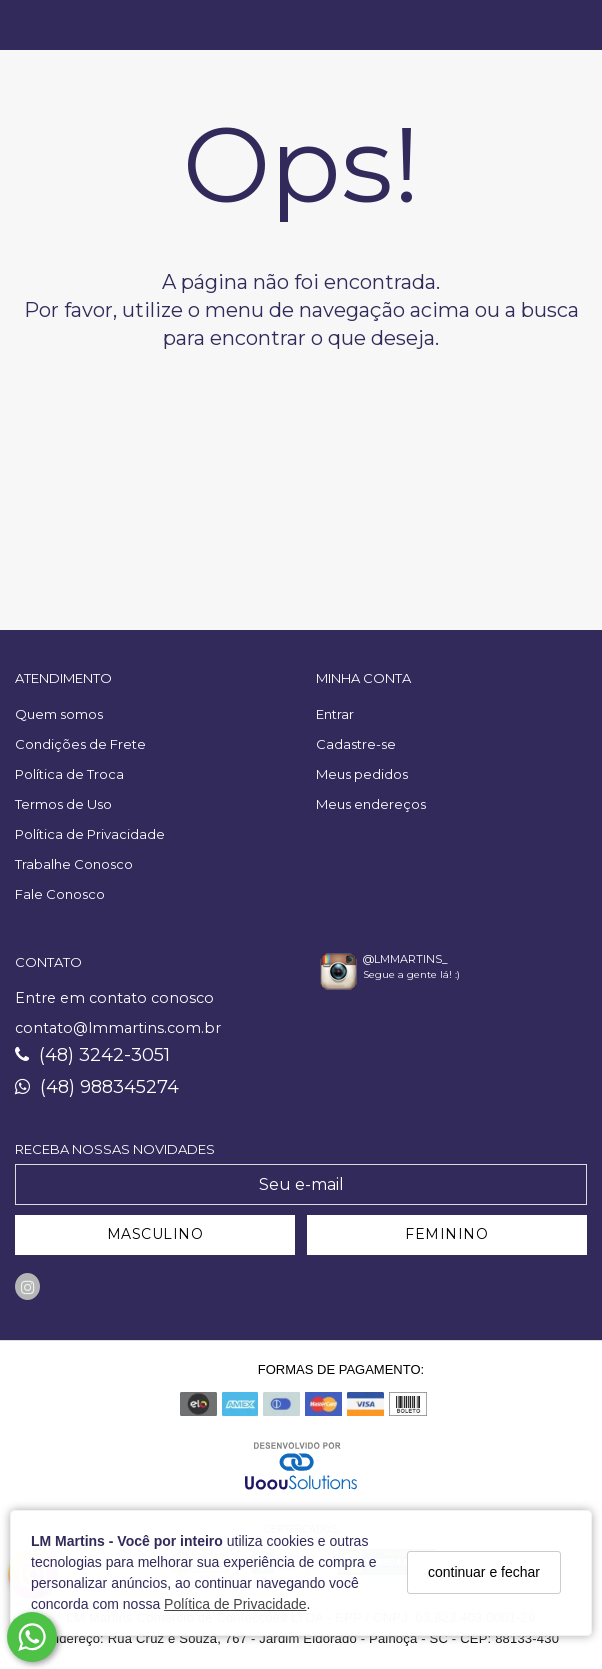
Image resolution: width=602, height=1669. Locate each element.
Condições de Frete (80, 744)
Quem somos (59, 714)
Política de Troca (69, 774)
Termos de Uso (63, 804)
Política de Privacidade (235, 1604)
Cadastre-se (356, 744)
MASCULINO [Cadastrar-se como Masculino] (155, 1234)
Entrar (335, 714)
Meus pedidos (362, 774)
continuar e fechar (484, 1572)
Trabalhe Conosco (74, 864)
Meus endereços (371, 804)
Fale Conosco (60, 894)
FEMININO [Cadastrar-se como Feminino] (446, 1234)
